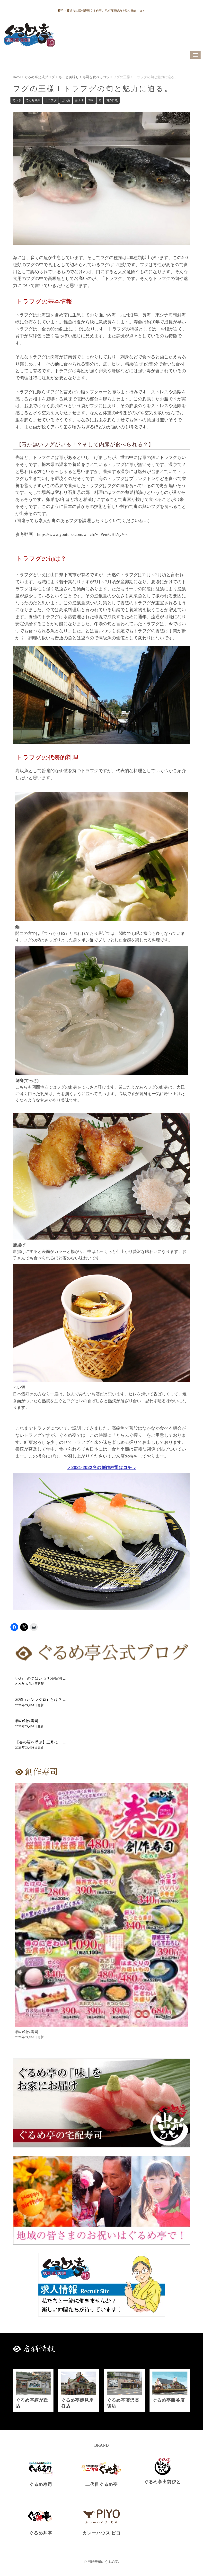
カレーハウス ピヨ (101, 2533)
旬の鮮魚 (112, 100)
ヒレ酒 (65, 100)
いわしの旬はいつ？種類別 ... (41, 1679)
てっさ (16, 100)
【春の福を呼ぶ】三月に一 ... (41, 1742)
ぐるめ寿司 (40, 2484)
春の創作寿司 (27, 1721)
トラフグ (51, 100)
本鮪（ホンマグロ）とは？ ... (41, 1700)
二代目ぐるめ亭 (101, 2484)
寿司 (91, 100)
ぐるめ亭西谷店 (168, 2400)
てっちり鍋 (33, 100)
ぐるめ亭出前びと (162, 2481)
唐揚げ (79, 100)
